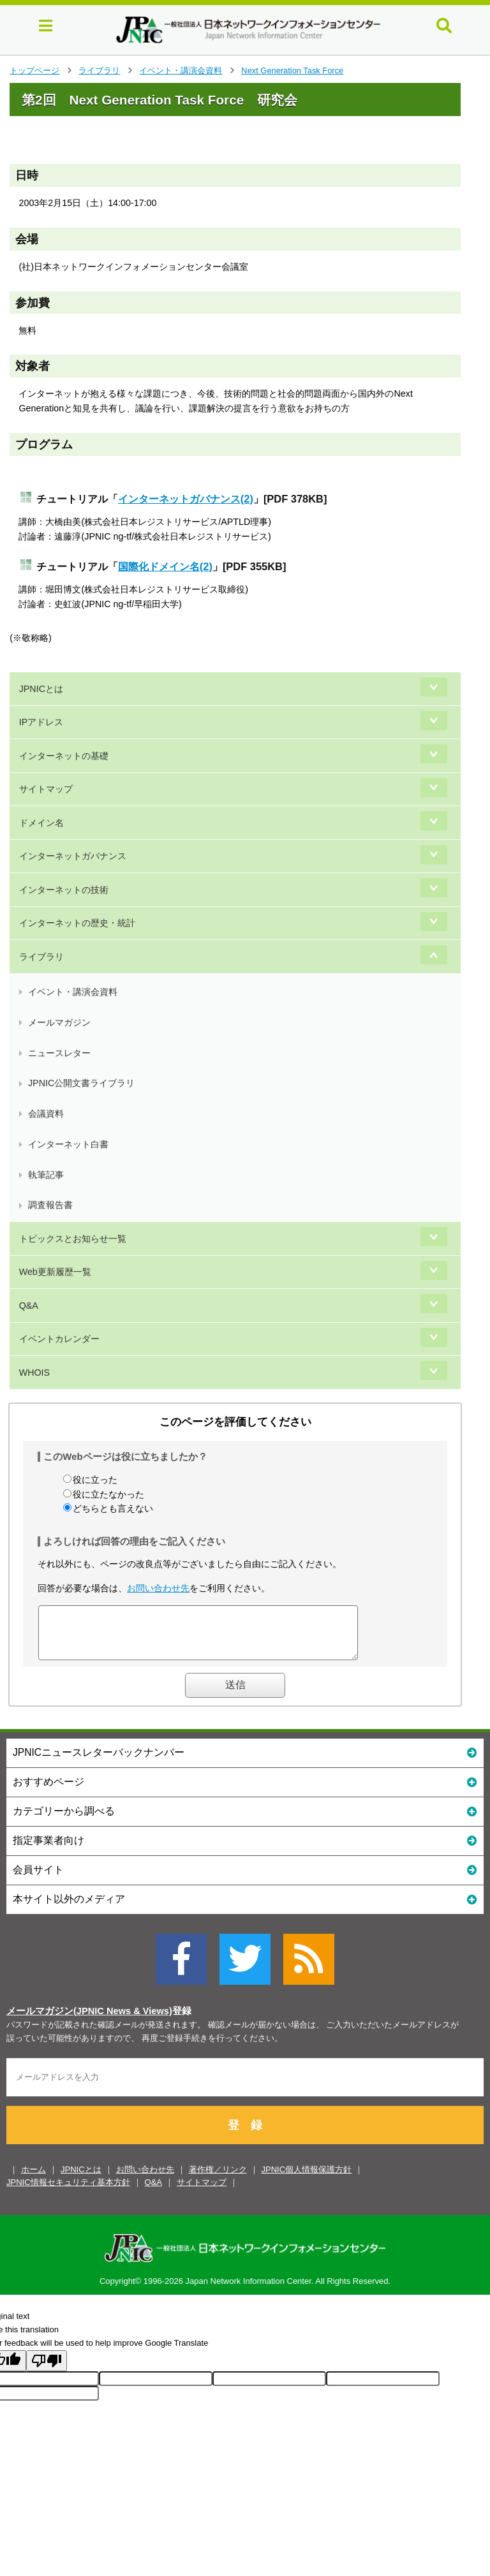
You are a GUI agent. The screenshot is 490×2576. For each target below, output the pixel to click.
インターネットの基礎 (63, 756)
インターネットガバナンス (72, 856)
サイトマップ (46, 789)
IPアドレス (41, 722)
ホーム (33, 2179)
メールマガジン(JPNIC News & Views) (89, 2020)
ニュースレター (59, 1053)
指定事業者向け (245, 1849)
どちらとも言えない (113, 1508)
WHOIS (34, 1372)
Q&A (28, 1305)
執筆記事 (46, 1175)
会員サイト (245, 1878)
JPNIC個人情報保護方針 (307, 2179)
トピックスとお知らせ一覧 (72, 1238)
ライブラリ (99, 70)
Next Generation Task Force (292, 70)
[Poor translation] (46, 2370)
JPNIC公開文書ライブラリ (81, 1083)
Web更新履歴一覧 (55, 1272)
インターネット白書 (68, 1144)
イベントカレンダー (59, 1339)
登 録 (245, 2134)
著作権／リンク (218, 2179)
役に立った (95, 1480)
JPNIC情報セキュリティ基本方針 (68, 2192)
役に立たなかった (108, 1494)
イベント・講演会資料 (180, 70)
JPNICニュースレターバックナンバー (245, 1761)
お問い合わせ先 (158, 1588)
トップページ (34, 70)
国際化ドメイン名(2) (165, 566)
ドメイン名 (41, 823)
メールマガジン (59, 1022)
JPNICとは (41, 689)
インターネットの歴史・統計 (77, 923)
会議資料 (46, 1113)
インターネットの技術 (63, 890)
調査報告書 (50, 1205)
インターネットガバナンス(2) (185, 498)
